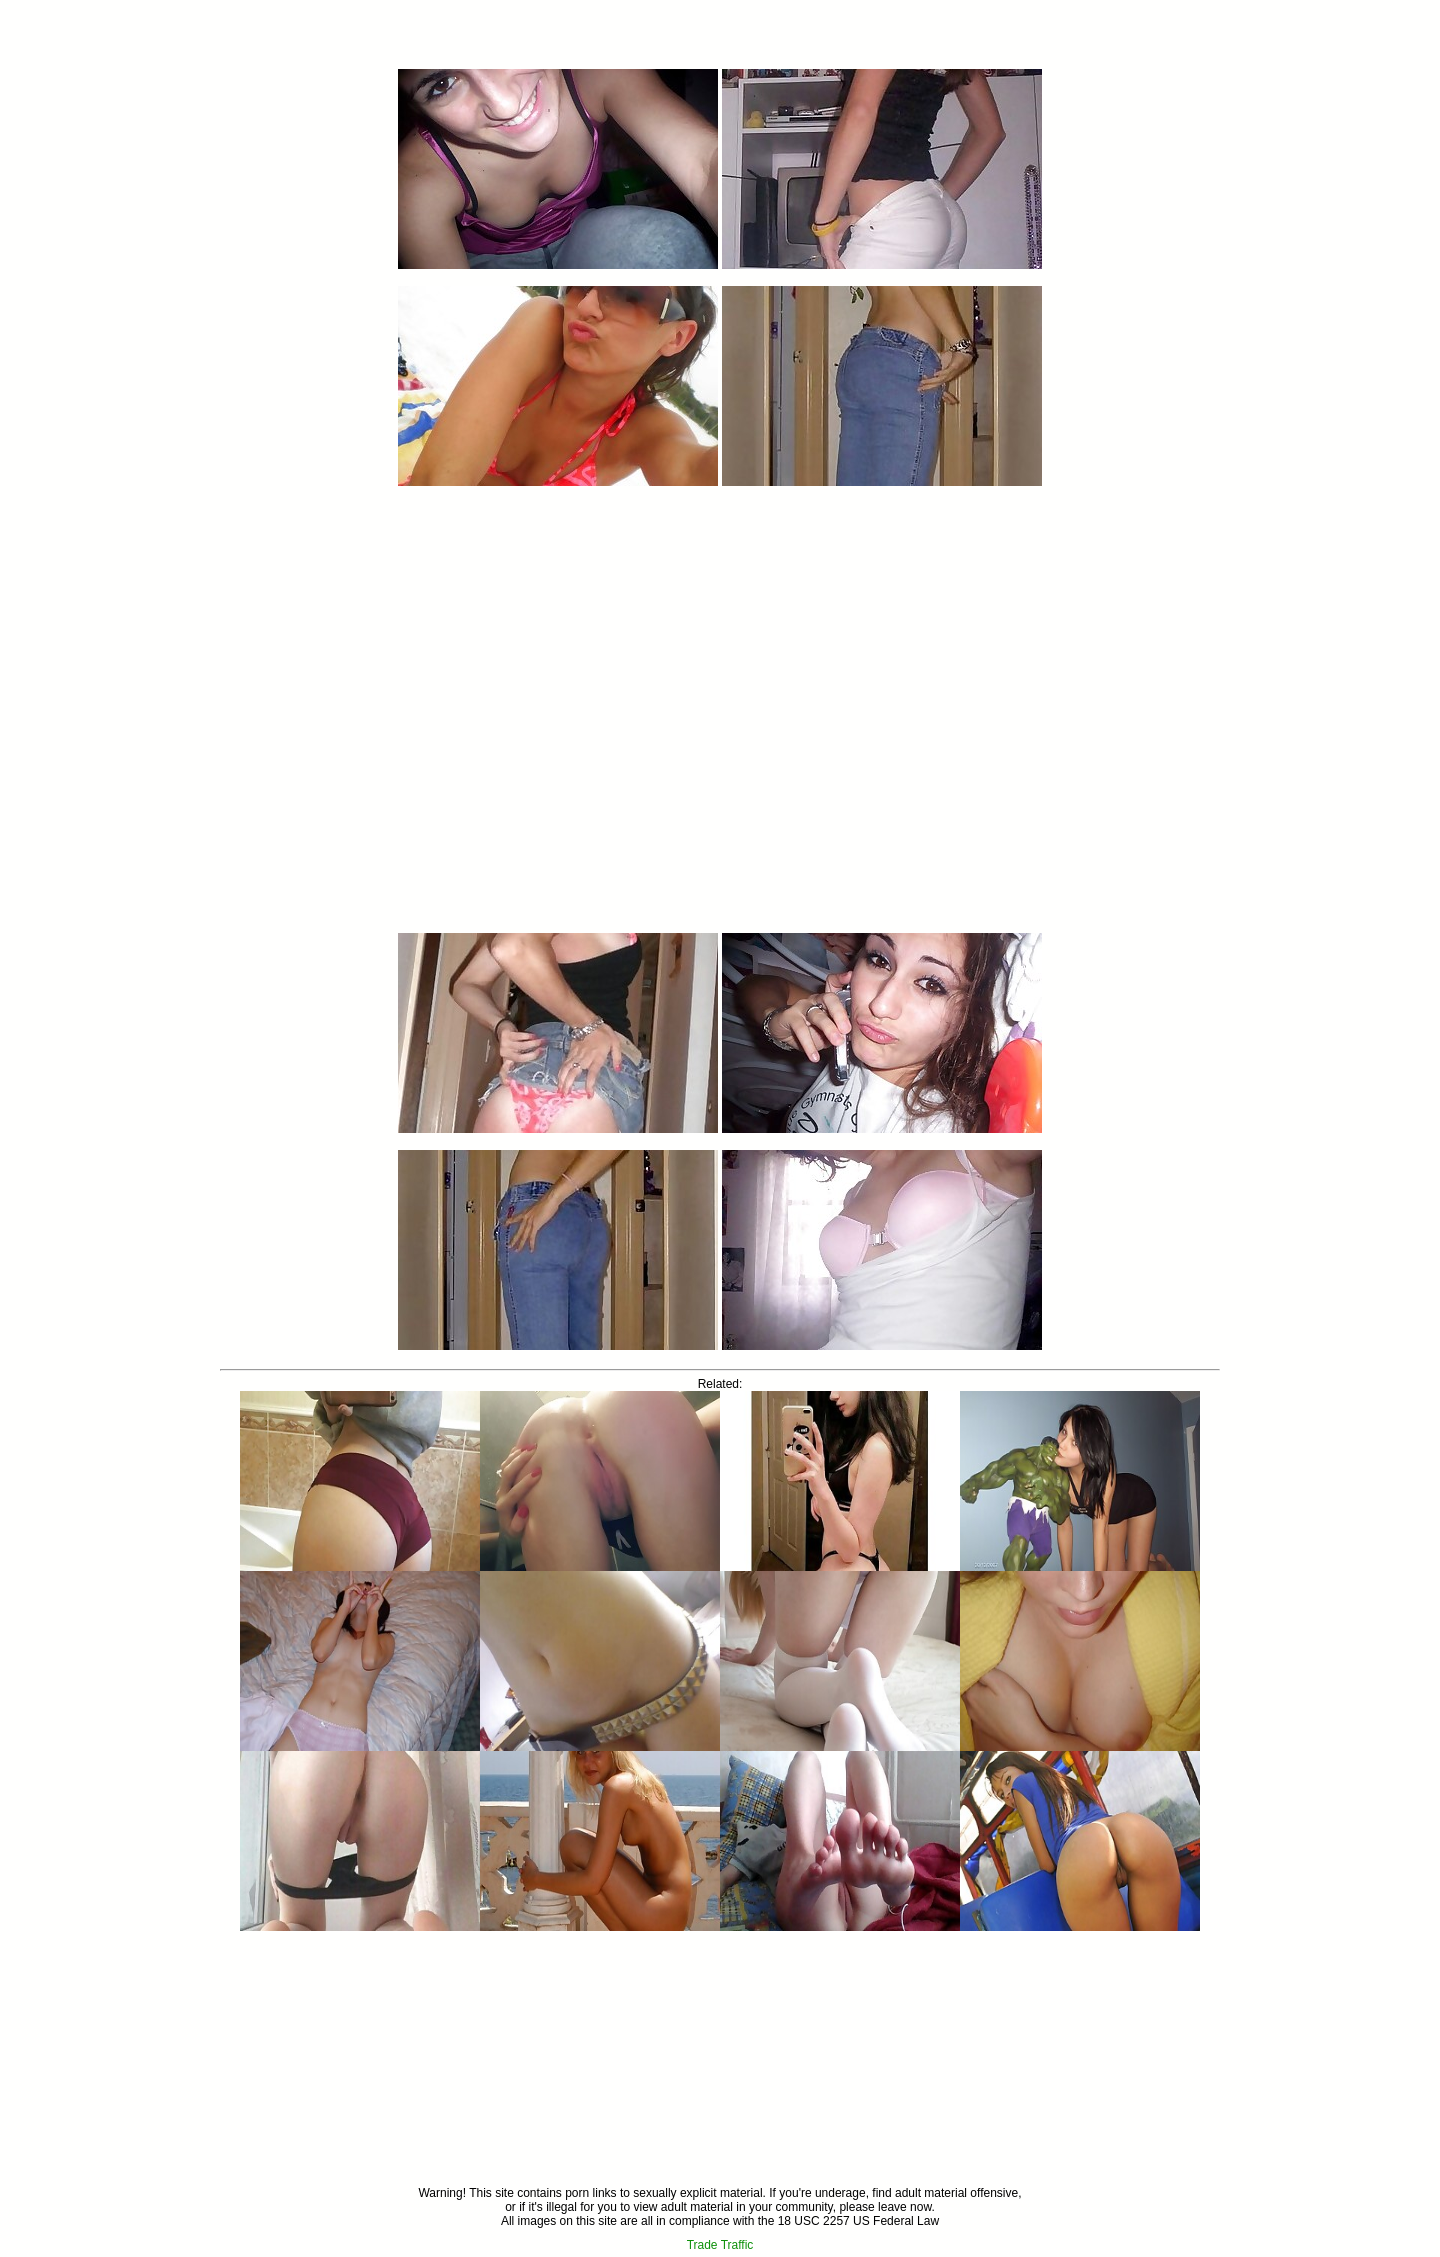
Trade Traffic (720, 2245)
